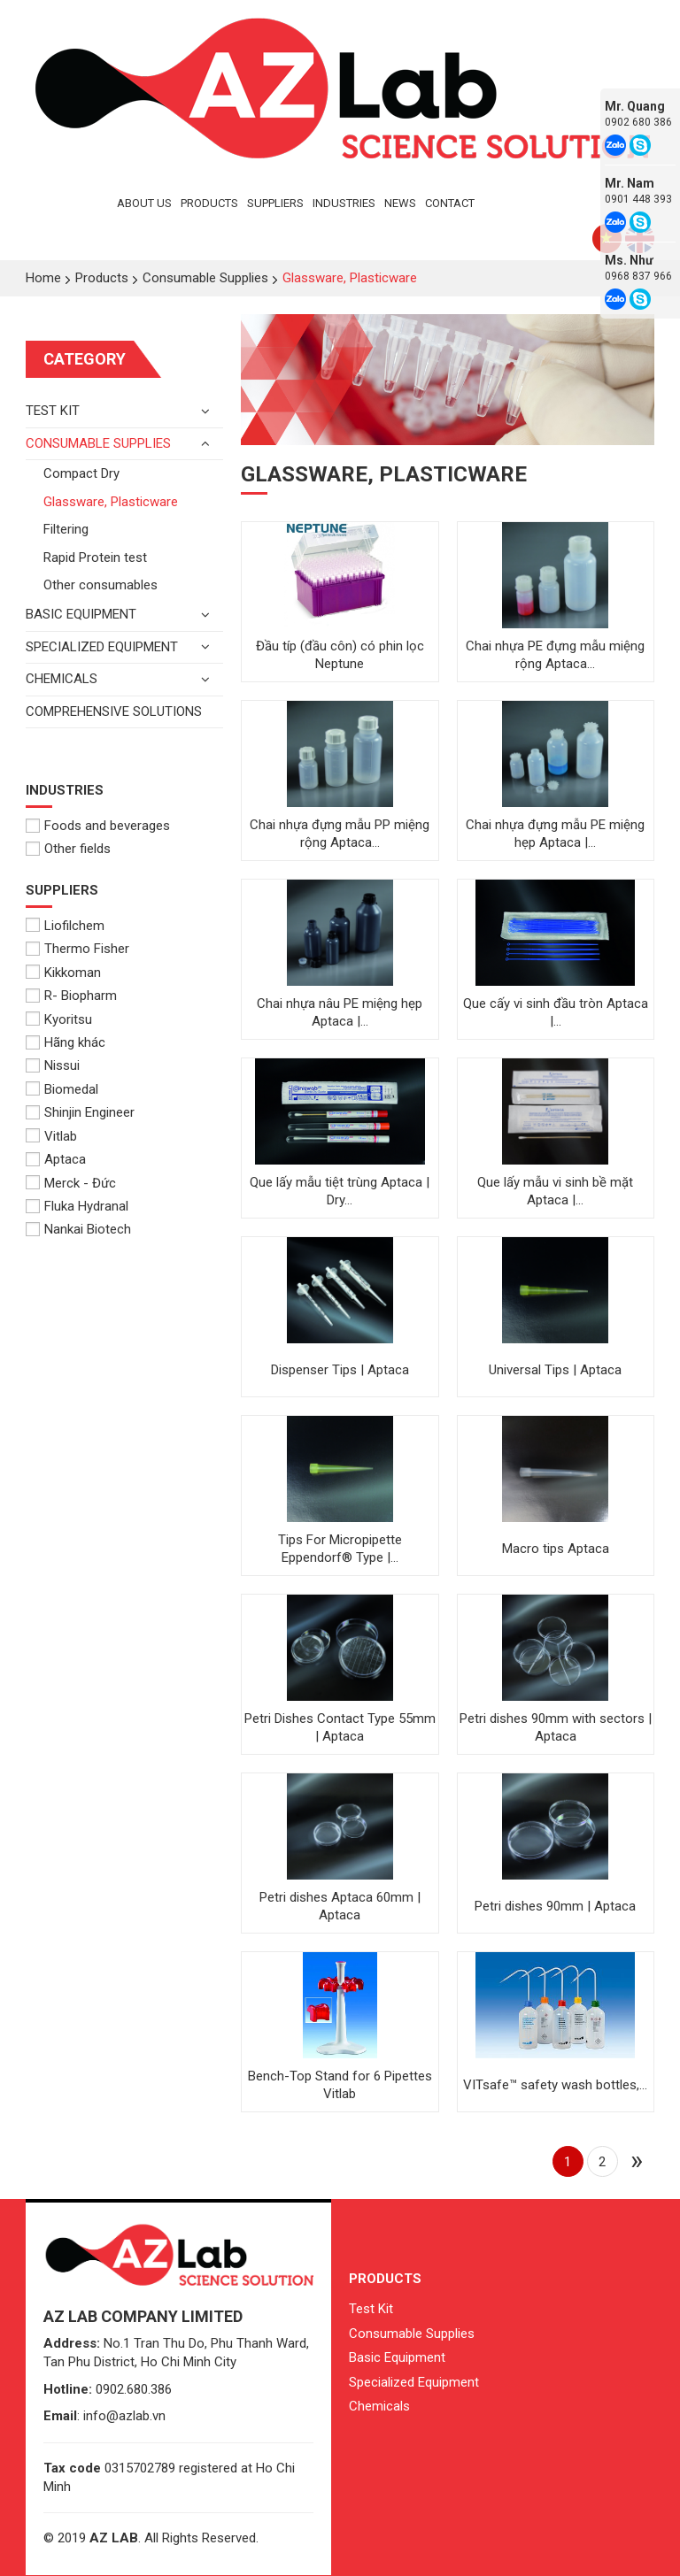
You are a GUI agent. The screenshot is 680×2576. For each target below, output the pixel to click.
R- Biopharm (71, 995)
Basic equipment (81, 614)
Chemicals (61, 679)
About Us (144, 203)
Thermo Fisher (77, 949)
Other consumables (100, 585)
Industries (344, 203)
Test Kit (371, 2309)
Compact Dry (81, 473)
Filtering (66, 529)
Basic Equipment (397, 2357)
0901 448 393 (638, 199)
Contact (450, 203)
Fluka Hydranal (77, 1206)
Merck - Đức (71, 1183)
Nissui (53, 1065)
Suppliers (275, 203)
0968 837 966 (638, 276)
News (400, 203)
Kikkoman (63, 972)
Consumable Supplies (98, 443)
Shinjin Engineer (80, 1112)
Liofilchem (65, 926)
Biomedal (62, 1089)
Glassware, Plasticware (110, 502)
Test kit (53, 411)
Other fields (68, 849)
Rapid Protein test (95, 557)
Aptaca (56, 1159)
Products (209, 203)
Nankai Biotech (78, 1229)
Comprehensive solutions (114, 711)
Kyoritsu (59, 1019)
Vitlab (51, 1136)
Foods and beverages (98, 826)
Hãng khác (65, 1042)
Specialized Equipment (102, 647)
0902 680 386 (638, 122)
